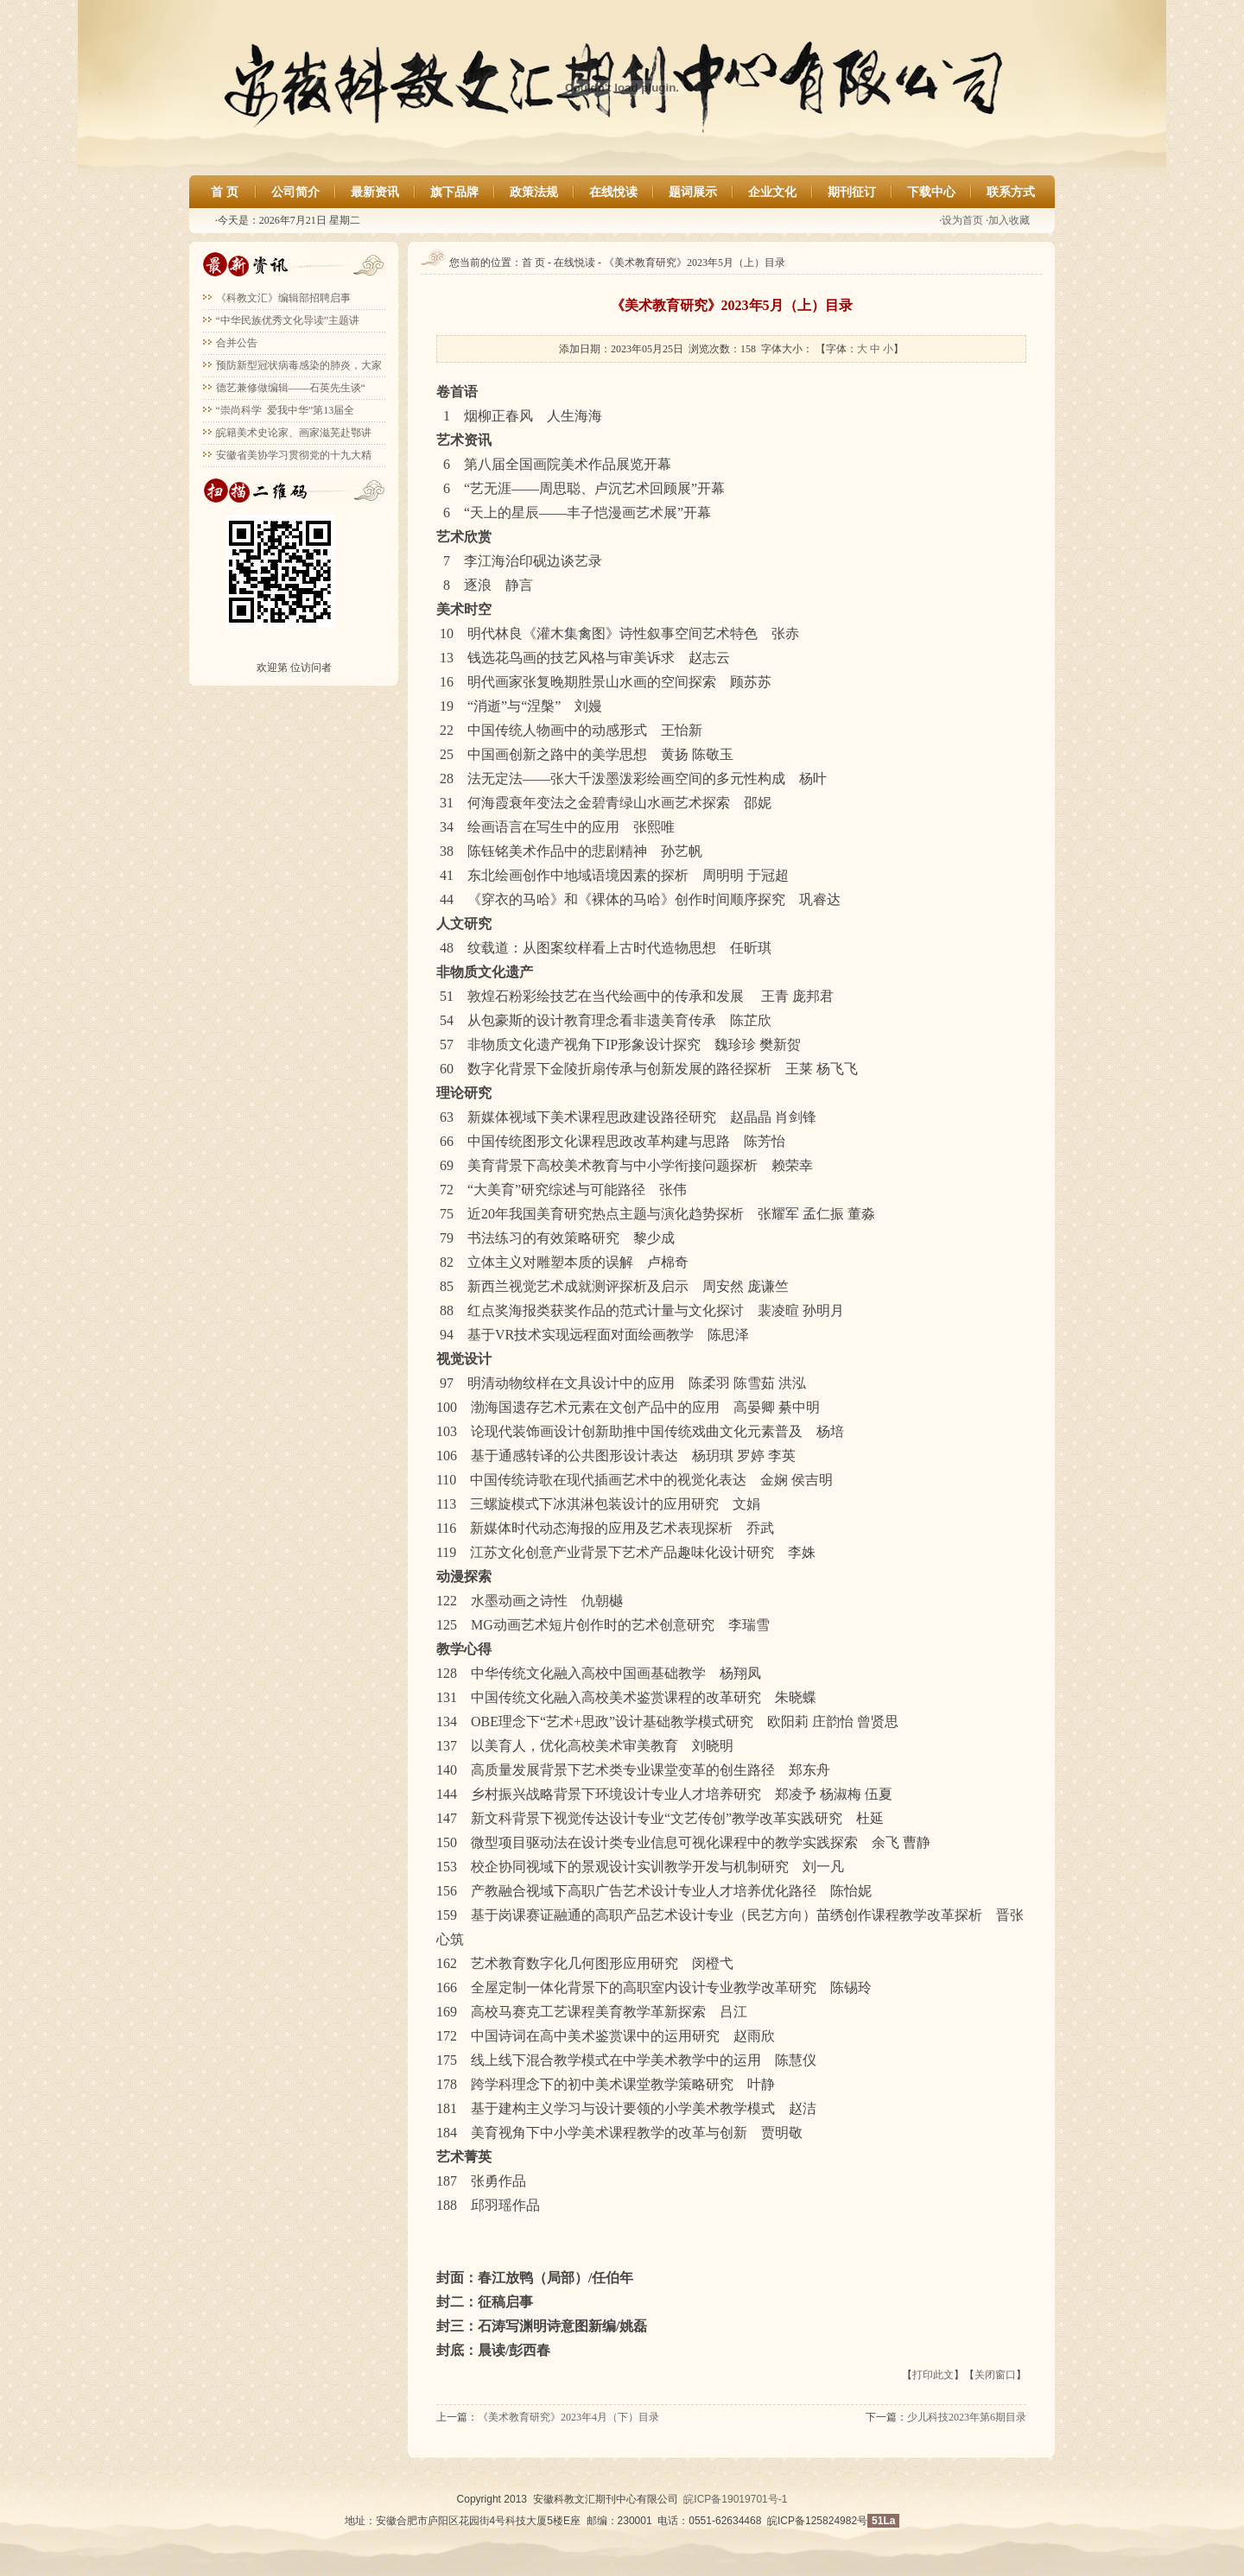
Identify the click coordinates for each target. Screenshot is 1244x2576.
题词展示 (693, 192)
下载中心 (931, 192)
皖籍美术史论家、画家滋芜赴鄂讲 (293, 433)
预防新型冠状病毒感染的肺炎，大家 (299, 365)
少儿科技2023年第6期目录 (966, 2417)
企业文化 (772, 192)
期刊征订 (852, 192)
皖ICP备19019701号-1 (735, 2499)
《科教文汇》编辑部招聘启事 (283, 298)
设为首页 (962, 220)
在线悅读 (613, 192)
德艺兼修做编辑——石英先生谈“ (290, 388)
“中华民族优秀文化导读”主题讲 (288, 320)
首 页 (224, 192)
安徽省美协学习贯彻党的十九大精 (293, 455)
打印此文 (933, 2375)
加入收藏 (1009, 220)
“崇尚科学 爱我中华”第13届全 (285, 410)
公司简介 (295, 192)
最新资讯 (375, 192)
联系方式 (1011, 192)
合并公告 (236, 343)
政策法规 (534, 192)
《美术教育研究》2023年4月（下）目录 (568, 2417)
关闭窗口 (995, 2375)
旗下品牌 (454, 192)
